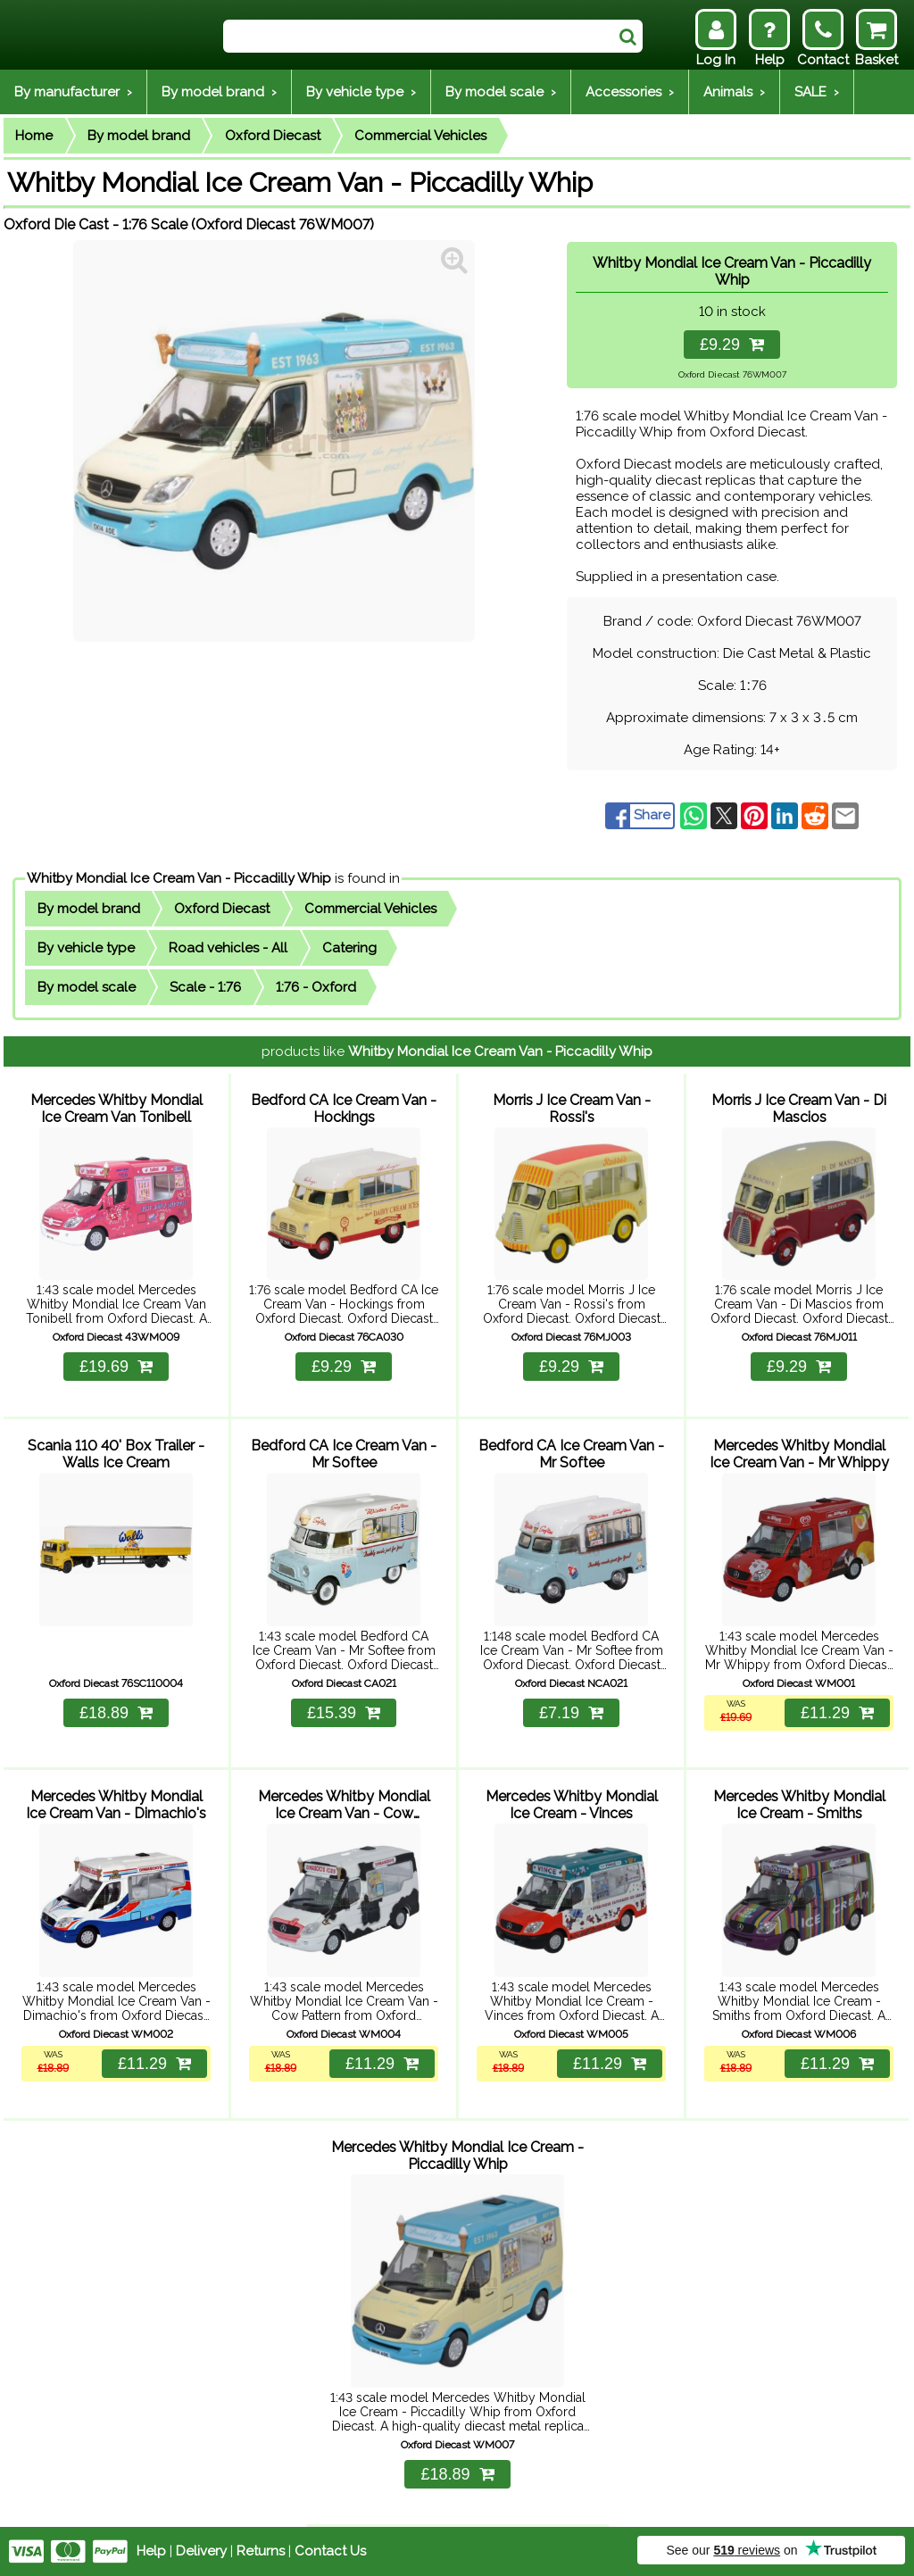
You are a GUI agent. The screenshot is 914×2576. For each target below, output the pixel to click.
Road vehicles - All (228, 948)
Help (151, 2551)
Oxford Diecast (272, 136)
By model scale (86, 987)
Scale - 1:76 (205, 987)
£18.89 (116, 1713)
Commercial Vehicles (420, 136)
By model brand (138, 136)
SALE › (816, 92)
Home (34, 136)
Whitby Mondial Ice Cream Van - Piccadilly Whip (179, 878)
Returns (261, 2551)
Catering (349, 948)
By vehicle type (86, 948)
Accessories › (630, 92)
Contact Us (330, 2551)
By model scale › (500, 92)
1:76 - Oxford (316, 987)
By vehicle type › (361, 92)
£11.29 (837, 1713)
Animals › (734, 92)
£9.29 (732, 344)
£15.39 (343, 1713)
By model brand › (219, 92)
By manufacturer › (73, 92)
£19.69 (116, 1366)
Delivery (201, 2551)
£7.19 (571, 1713)
